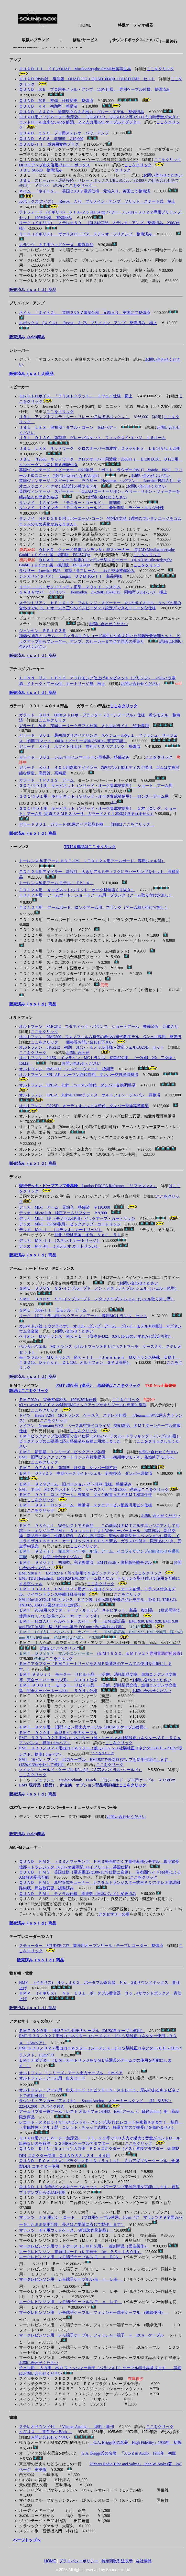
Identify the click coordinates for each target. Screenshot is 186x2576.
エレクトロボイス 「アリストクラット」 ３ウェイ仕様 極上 (75, 396)
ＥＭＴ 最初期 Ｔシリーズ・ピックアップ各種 (62, 1452)
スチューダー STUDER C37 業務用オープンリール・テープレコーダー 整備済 (91, 1946)
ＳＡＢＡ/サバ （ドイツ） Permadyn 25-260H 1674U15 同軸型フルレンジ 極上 (93, 592)
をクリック (63, 1658)
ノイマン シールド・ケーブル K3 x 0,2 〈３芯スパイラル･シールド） (80, 1770)
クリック (123, 170)
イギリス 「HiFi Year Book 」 (45, 2432)
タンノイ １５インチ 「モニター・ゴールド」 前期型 (70, 503)
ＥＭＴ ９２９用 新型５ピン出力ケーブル (58, 1733)
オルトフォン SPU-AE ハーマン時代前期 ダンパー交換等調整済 (78, 1074)
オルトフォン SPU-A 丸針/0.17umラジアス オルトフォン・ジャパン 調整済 (89, 1095)
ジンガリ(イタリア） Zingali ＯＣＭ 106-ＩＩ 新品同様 (70, 576)
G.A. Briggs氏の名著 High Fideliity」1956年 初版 (135, 2442)
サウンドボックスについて (135, 40)
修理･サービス (85, 40)
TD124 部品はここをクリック (90, 847)
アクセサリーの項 (114, 1914)
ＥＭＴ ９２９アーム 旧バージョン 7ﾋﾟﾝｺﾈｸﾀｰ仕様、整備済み (75, 1484)
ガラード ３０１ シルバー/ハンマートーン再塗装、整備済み (74, 757)
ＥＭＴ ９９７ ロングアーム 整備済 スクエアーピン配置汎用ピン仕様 (85, 1505)
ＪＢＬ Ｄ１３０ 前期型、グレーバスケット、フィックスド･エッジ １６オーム (92, 438)
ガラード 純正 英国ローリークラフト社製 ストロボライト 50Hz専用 (84, 726)
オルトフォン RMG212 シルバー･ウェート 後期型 (66, 1069)
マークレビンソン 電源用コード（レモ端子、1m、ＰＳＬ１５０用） (80, 2252)
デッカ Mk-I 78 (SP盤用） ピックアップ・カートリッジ (70, 1224)
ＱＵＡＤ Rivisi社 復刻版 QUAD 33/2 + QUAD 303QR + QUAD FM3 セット (87, 79)
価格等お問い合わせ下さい (89, 1042)
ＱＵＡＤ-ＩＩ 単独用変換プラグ (49, 144)
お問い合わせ (77, 1053)
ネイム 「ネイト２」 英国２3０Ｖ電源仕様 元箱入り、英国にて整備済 (84, 191)
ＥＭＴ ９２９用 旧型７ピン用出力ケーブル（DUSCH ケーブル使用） (83, 1727)
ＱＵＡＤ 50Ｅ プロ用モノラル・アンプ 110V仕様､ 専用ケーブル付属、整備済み (94, 89)
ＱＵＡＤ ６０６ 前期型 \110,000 (51, 139)
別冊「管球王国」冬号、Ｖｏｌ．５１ (87, 1235)
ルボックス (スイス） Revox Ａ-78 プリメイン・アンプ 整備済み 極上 (88, 323)
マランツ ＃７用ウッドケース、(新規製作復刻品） (66, 2230)
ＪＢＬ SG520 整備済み (40, 170)
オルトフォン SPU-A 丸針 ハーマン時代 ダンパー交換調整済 (77, 1085)
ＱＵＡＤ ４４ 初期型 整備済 (48, 106)
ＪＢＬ (74, 417)
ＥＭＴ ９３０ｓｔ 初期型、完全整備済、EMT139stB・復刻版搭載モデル (88, 1562)
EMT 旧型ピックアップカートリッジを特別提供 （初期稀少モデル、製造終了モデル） (97, 1457)
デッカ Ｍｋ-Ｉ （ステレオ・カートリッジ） (60, 1230)
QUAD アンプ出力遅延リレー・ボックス (54, 165)
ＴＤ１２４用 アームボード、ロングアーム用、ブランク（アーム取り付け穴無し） (94, 907)
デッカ (54, 1207)
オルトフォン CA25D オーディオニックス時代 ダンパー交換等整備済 (84, 1106)
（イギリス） (42, 234)
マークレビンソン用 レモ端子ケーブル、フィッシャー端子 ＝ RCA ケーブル (91, 2335)
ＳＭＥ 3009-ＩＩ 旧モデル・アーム (53, 1310)
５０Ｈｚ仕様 (83, 1691)
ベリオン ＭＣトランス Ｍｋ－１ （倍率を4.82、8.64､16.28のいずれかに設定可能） (96, 1336)
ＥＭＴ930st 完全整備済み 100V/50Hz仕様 (58, 1400)
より (117, 802)
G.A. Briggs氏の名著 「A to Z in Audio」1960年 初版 (129, 2453)
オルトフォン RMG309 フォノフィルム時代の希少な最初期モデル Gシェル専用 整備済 (100, 1037)
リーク (25, 234)
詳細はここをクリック (28, 1391)
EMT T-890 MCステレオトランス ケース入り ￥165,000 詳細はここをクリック (94, 1489)
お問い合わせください (162, 175)
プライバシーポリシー (78, 2561)
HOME (85, 25)
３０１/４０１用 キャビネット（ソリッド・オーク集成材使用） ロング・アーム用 (94, 796)
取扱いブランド (35, 40)
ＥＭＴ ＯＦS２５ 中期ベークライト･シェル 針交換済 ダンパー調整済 (85, 1473)
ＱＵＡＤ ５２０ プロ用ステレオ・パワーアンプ (64, 133)
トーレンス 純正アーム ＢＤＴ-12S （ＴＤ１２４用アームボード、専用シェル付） (92, 861)
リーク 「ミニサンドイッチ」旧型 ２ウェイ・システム (70, 587)
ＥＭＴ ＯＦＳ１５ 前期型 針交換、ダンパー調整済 (68, 1468)
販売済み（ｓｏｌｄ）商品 (32, 693)
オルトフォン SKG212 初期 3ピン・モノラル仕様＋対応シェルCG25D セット (91, 1047)
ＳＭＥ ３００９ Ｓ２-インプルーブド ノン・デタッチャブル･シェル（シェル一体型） (99, 1288)
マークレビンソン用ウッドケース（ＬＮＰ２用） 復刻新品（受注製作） (83, 2246)
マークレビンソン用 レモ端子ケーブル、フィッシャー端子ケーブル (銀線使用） (94, 2312)
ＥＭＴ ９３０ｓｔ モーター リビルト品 (58, 1685)
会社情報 (144, 2561)
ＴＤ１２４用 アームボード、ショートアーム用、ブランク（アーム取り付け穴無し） (96, 895)
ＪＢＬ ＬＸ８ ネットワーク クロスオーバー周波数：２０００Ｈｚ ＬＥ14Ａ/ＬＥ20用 (99, 448)
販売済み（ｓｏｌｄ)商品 (31, 373)
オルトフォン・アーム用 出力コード (52, 2078)
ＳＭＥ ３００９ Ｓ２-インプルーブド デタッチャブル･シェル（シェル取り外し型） (97, 1299)
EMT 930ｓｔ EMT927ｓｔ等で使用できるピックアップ (69, 1573)
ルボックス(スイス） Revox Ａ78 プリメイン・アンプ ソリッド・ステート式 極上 (97, 201)
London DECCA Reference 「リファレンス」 (88, 1186)
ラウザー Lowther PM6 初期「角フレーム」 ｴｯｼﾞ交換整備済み (77, 571)
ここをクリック (160, 69)
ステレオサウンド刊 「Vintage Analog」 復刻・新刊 (66, 2427)
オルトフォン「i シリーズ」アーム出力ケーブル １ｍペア (71, 2073)
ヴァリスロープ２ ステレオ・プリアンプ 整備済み (105, 234)
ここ (49, 1658)
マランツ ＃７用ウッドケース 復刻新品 (56, 245)
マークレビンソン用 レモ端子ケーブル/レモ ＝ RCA (70, 2257)
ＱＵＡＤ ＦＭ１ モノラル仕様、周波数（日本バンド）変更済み (77, 1894)
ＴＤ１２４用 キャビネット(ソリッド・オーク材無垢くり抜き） (77, 890)
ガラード (46, 780)
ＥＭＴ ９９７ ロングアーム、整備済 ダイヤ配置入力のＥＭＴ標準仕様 (85, 1495)
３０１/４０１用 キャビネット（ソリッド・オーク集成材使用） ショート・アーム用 (96, 785)
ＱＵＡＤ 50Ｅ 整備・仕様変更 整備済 (56, 101)
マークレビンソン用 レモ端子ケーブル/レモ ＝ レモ (70, 2279)
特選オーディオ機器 (135, 25)
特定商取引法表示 (117, 2561)
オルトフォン (98, 1026)
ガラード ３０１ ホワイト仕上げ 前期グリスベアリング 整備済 (79, 746)
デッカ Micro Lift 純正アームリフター (54, 1213)
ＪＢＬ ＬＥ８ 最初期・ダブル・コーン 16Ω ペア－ (68, 427)
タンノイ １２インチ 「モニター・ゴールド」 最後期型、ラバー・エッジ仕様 (91, 508)
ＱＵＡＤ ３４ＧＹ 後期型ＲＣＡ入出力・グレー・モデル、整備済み (81, 112)
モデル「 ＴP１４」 (56, 883)
